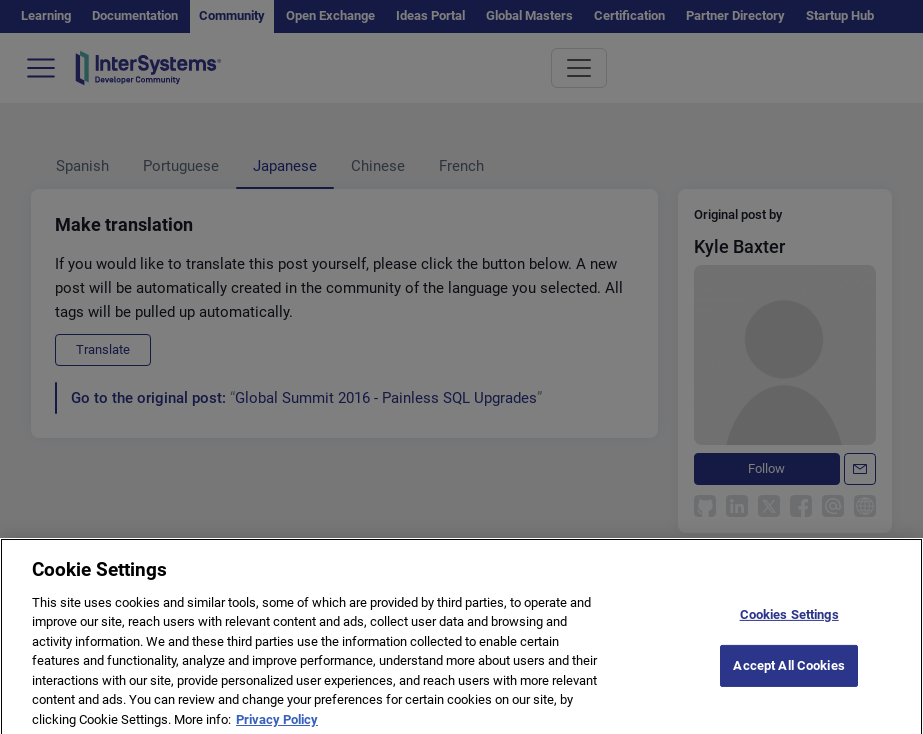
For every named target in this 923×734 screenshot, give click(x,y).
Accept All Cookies (788, 673)
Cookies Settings (789, 622)
